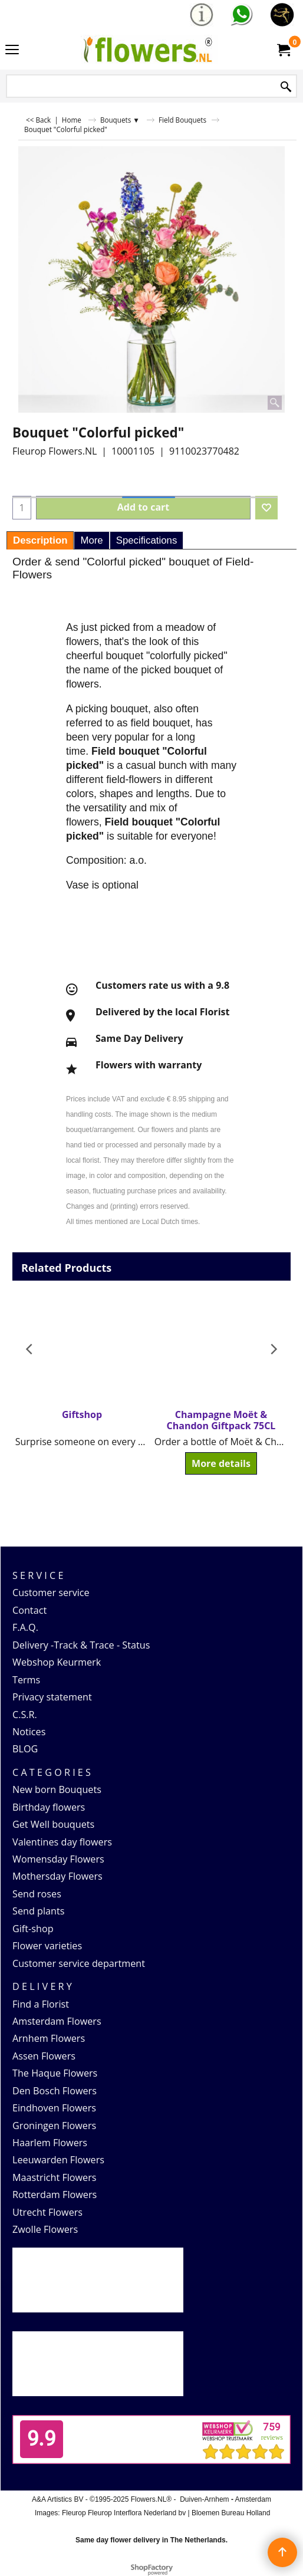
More (91, 540)
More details (221, 1463)
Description (40, 540)
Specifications (146, 540)
